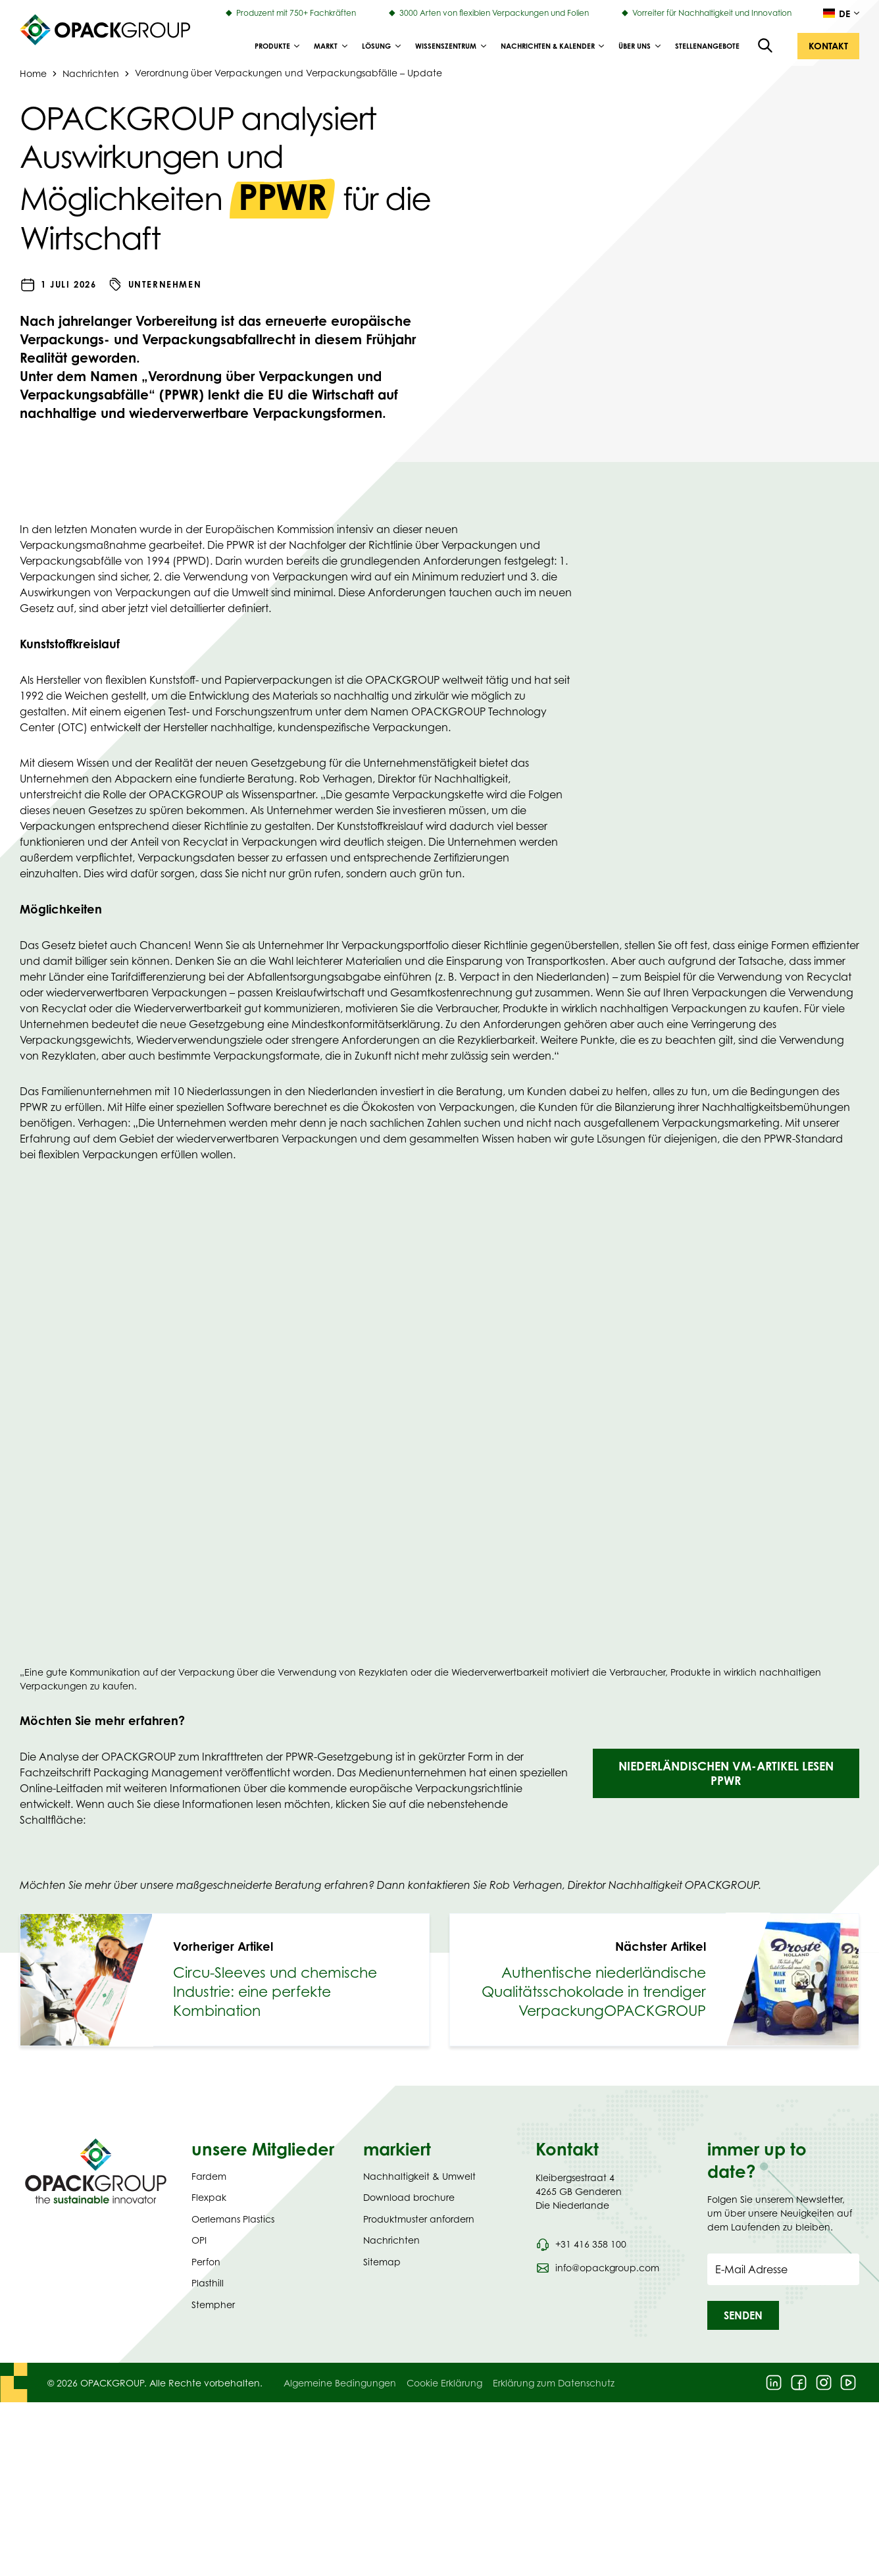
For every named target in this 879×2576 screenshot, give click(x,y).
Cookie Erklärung (444, 2382)
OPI (199, 2240)
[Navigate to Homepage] (95, 2171)
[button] (828, 46)
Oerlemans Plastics (232, 2219)
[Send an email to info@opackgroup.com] (597, 2268)
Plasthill (207, 2282)
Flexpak (208, 2197)
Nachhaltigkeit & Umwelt (419, 2176)
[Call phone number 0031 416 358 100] (581, 2244)
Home (33, 72)
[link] (225, 1979)
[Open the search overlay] (766, 46)
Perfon (205, 2261)
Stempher (213, 2304)
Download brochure (409, 2197)
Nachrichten (91, 72)
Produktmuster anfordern (418, 2219)
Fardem (208, 2176)
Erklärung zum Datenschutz (554, 2382)
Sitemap (382, 2261)
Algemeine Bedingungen (340, 2382)
